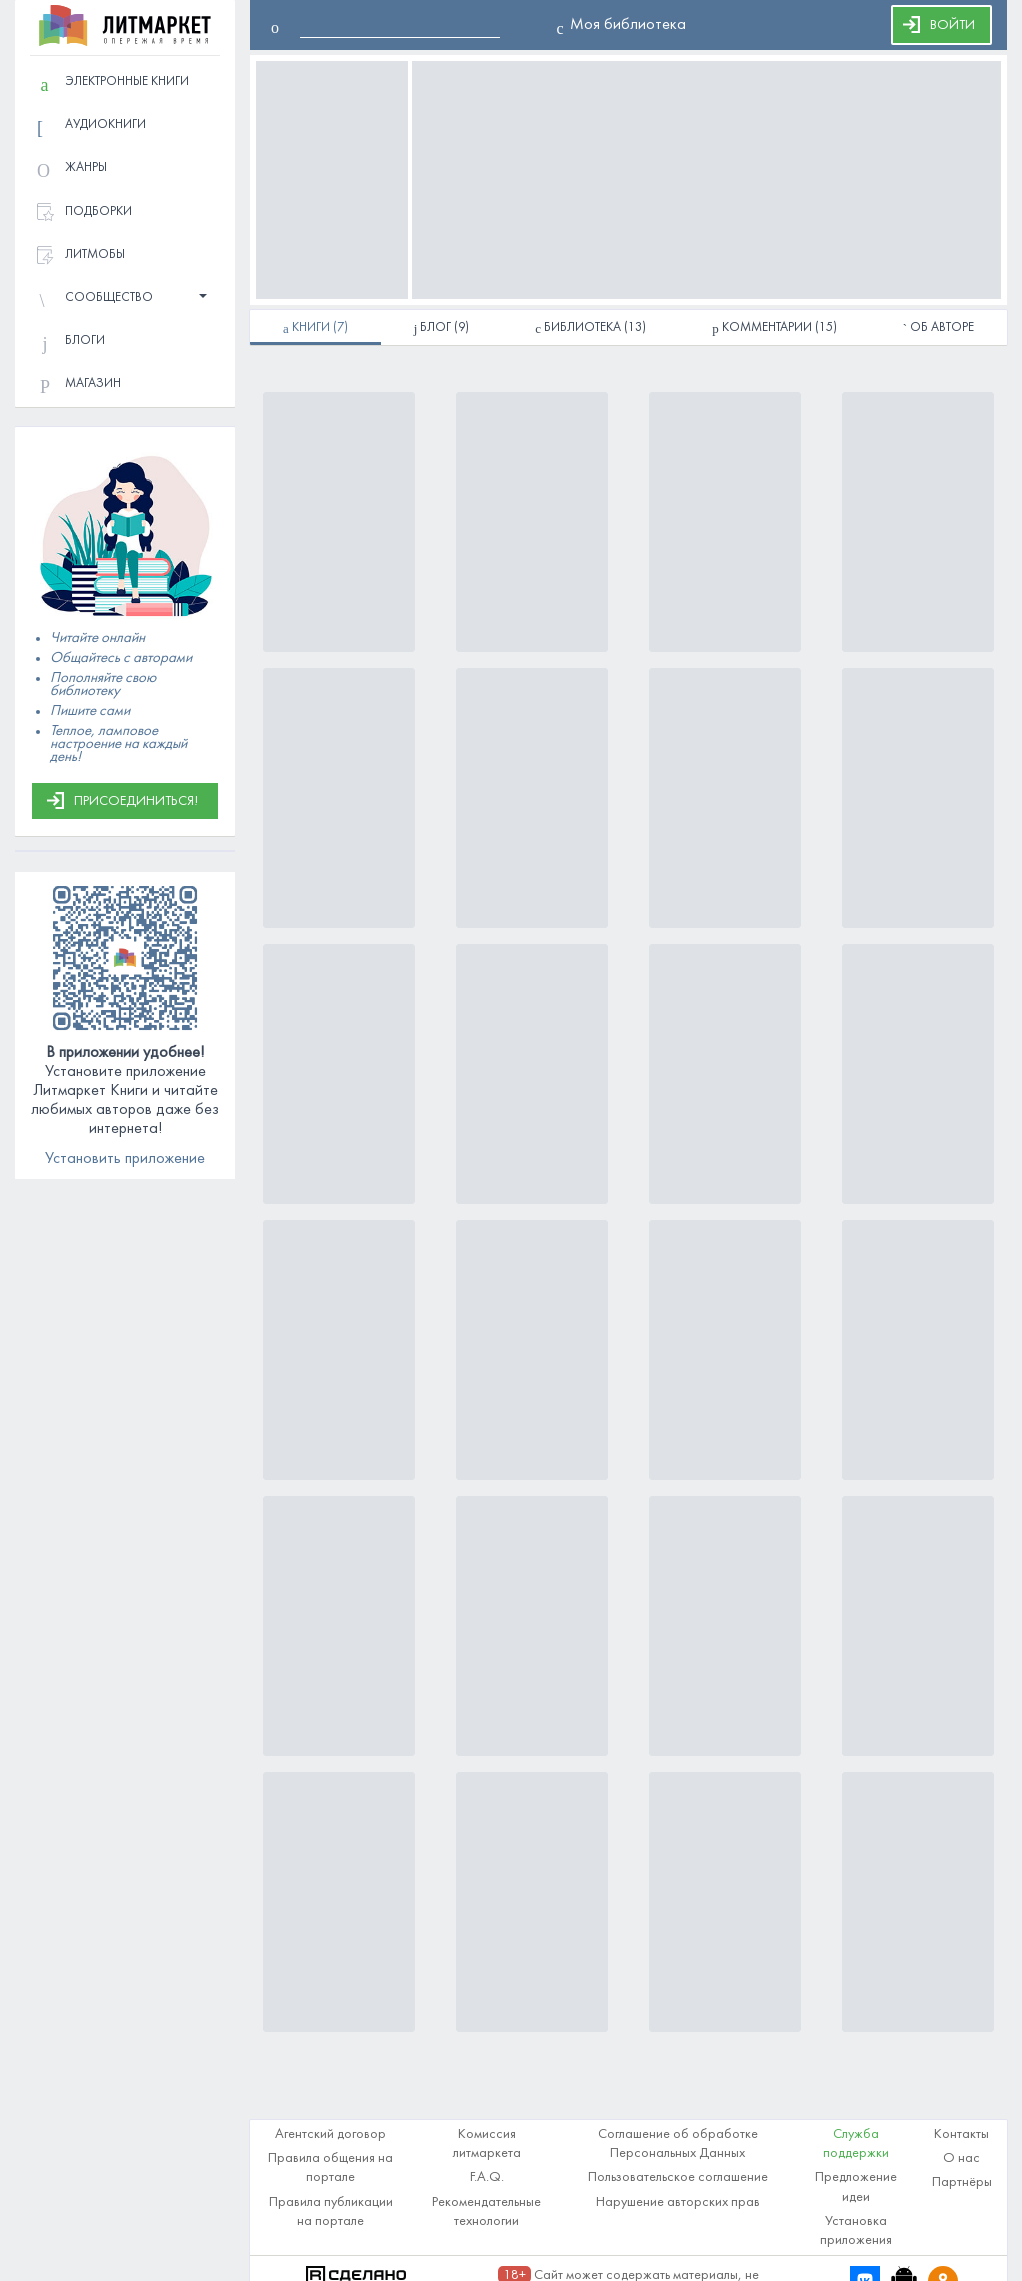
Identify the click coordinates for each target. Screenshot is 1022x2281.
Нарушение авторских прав (678, 2202)
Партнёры (962, 2182)
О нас (961, 2158)
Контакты (961, 2134)
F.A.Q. (487, 2177)
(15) (774, 328)
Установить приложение (125, 1159)
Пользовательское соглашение (678, 2177)
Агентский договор (330, 2134)
